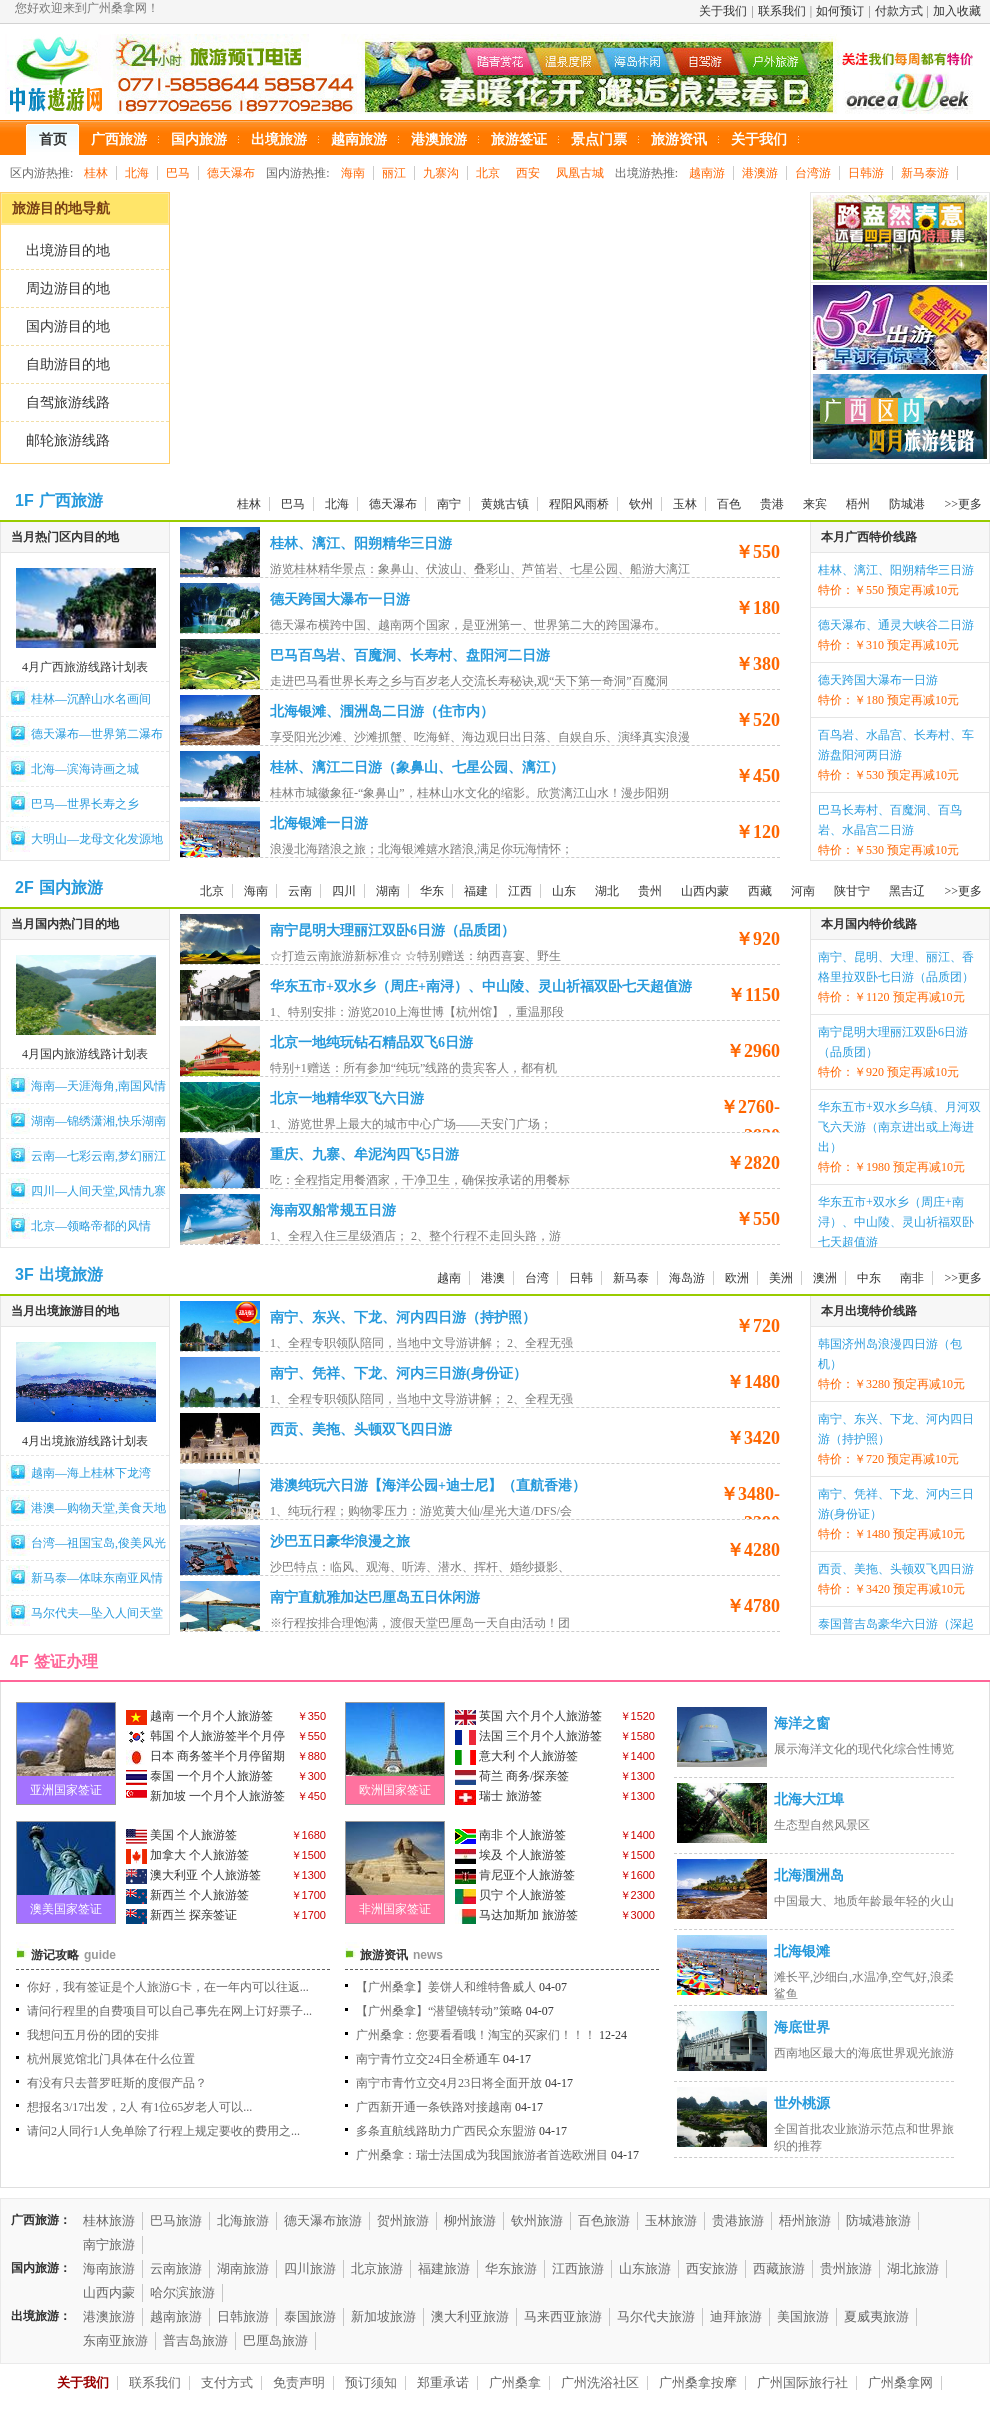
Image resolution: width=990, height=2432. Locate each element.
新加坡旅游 (383, 2316)
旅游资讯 (384, 1955)
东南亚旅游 (115, 2340)
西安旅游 (712, 2268)
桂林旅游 (109, 2220)
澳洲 (825, 1278)
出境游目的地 (68, 250)
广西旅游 (71, 500)
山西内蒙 (705, 891)
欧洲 (737, 1278)
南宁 (449, 504)
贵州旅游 (846, 2268)
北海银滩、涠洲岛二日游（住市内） (382, 711)
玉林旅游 (671, 2220)
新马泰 (631, 1278)
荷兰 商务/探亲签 (512, 1777)
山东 (564, 891)
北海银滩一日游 (319, 823)
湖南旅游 (243, 2268)
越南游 (707, 173)
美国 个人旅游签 (181, 1836)
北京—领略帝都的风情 (91, 1226)
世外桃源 (802, 2103)
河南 (803, 891)
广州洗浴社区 (600, 2382)
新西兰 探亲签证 (181, 1916)
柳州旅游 (470, 2220)
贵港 (772, 504)
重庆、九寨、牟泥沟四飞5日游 (364, 1154)
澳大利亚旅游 (470, 2316)
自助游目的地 (68, 364)
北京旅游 (377, 2268)
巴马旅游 (176, 2220)
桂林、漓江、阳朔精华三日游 (361, 543)
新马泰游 (925, 173)
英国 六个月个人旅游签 (528, 1717)
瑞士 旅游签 (498, 1797)
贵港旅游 (738, 2220)
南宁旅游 (109, 2244)
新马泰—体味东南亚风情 (97, 1578)
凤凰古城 (580, 173)
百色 (729, 504)
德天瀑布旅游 (323, 2220)
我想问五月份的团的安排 (93, 2035)
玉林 (685, 504)
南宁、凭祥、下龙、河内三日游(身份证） (398, 1373)
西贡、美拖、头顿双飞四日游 (361, 1429)
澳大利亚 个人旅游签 (193, 1876)
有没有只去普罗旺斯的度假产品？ (117, 2083)
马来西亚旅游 (563, 2316)
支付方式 (227, 2382)
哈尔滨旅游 (182, 2292)
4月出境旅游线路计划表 (85, 1441)
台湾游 (813, 173)
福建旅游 (444, 2268)
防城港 (907, 504)
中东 (869, 1278)
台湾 (537, 1278)
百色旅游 (604, 2220)
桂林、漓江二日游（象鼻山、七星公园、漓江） (417, 767)
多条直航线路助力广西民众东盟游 (446, 2131)
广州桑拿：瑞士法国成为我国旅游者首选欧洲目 (482, 2155)
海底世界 (802, 2027)
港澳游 (760, 173)
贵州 (650, 891)
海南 (353, 173)
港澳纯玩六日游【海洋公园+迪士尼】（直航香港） (428, 1485)
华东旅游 (511, 2268)
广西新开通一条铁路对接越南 (434, 2107)
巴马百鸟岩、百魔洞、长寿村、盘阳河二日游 (410, 655)
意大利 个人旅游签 (516, 1757)
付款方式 (899, 11)
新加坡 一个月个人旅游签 (205, 1797)
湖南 (388, 891)
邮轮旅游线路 (68, 440)
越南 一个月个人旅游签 (199, 1717)
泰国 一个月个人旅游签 (199, 1777)
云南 (300, 891)
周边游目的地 (68, 288)
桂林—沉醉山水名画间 (91, 699)
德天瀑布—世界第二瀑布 (97, 734)
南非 (912, 1278)
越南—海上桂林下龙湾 (91, 1473)
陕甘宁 (852, 891)
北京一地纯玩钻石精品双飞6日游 (371, 1042)
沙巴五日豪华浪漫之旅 (340, 1541)
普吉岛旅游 (195, 2340)
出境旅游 (71, 1274)
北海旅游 (243, 2220)
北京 (488, 173)
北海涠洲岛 (809, 1875)
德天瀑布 (231, 173)
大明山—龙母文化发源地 (97, 839)
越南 (449, 1278)
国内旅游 (71, 887)
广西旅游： (41, 2220)
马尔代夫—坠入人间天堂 (97, 1613)
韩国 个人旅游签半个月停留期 (205, 1737)
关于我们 (723, 11)
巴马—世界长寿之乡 (85, 804)
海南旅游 (109, 2268)
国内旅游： (41, 2268)
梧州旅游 (805, 2220)
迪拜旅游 (736, 2316)
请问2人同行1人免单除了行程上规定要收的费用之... (163, 2131)
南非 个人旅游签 (510, 1836)
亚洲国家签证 (66, 1790)
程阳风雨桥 (579, 504)
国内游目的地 (68, 326)
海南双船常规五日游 (333, 1210)
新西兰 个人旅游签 (187, 1896)
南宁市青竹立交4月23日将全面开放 (449, 2083)
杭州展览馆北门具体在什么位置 (111, 2059)
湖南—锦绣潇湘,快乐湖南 (98, 1121)
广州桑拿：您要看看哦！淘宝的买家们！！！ (476, 2035)
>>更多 (963, 504)
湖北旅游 (913, 2268)
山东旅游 (645, 2268)
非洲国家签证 (395, 1909)
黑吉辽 (907, 891)
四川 (344, 891)
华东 (432, 891)
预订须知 (371, 2382)
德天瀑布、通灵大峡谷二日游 (896, 625)
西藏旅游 (779, 2268)
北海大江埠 (809, 1799)
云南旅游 (176, 2268)
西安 (528, 173)
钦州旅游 (537, 2220)
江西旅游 (578, 2268)
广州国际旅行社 (802, 2382)
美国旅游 (803, 2316)
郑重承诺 (443, 2382)
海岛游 (687, 1278)
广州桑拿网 (900, 2382)
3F (24, 1274)
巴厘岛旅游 (275, 2340)
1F (24, 500)
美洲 (781, 1278)
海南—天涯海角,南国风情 (98, 1086)
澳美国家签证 (66, 1909)
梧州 (858, 504)
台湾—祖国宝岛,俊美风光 (98, 1543)
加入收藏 (957, 11)
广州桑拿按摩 (698, 2382)
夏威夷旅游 (876, 2316)
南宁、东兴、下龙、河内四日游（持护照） (403, 1317)
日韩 (581, 1278)
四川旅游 (310, 2268)
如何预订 (840, 11)
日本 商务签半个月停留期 (205, 1757)
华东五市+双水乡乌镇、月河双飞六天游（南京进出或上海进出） (899, 1127)
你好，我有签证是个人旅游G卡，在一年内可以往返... (168, 1987)
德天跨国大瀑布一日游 (340, 599)
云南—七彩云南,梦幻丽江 (98, 1156)
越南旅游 (176, 2316)
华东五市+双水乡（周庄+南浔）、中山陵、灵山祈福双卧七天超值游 (481, 986)
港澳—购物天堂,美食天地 (98, 1508)
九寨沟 (441, 173)
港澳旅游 (109, 2316)
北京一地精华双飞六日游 (347, 1098)
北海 (137, 173)
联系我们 (782, 11)
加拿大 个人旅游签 (187, 1856)
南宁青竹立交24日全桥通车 (428, 2059)
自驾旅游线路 (68, 402)
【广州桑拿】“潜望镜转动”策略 (439, 2011)
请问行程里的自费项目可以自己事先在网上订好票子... (169, 2011)
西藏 (760, 891)
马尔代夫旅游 (656, 2316)
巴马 (178, 173)
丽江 (394, 173)
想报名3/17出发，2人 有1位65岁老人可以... (139, 2107)
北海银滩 (802, 1951)
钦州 (641, 504)
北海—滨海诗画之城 (85, 769)
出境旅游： (41, 2316)
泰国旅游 (310, 2316)
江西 (520, 891)
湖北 (607, 891)
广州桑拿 (515, 2382)
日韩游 (866, 173)
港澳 (493, 1278)
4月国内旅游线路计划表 (85, 1054)
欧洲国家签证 (395, 1790)
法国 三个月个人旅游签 (528, 1737)
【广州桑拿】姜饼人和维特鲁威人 (446, 1987)
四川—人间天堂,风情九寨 (98, 1191)
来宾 (815, 504)
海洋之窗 (802, 1723)
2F (24, 887)
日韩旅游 (243, 2316)
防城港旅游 (878, 2220)
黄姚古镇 (505, 504)
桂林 (96, 173)
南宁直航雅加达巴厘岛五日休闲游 (375, 1597)
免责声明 (299, 2382)
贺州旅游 (403, 2220)
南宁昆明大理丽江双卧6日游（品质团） (392, 930)
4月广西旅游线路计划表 (85, 667)
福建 (476, 891)
